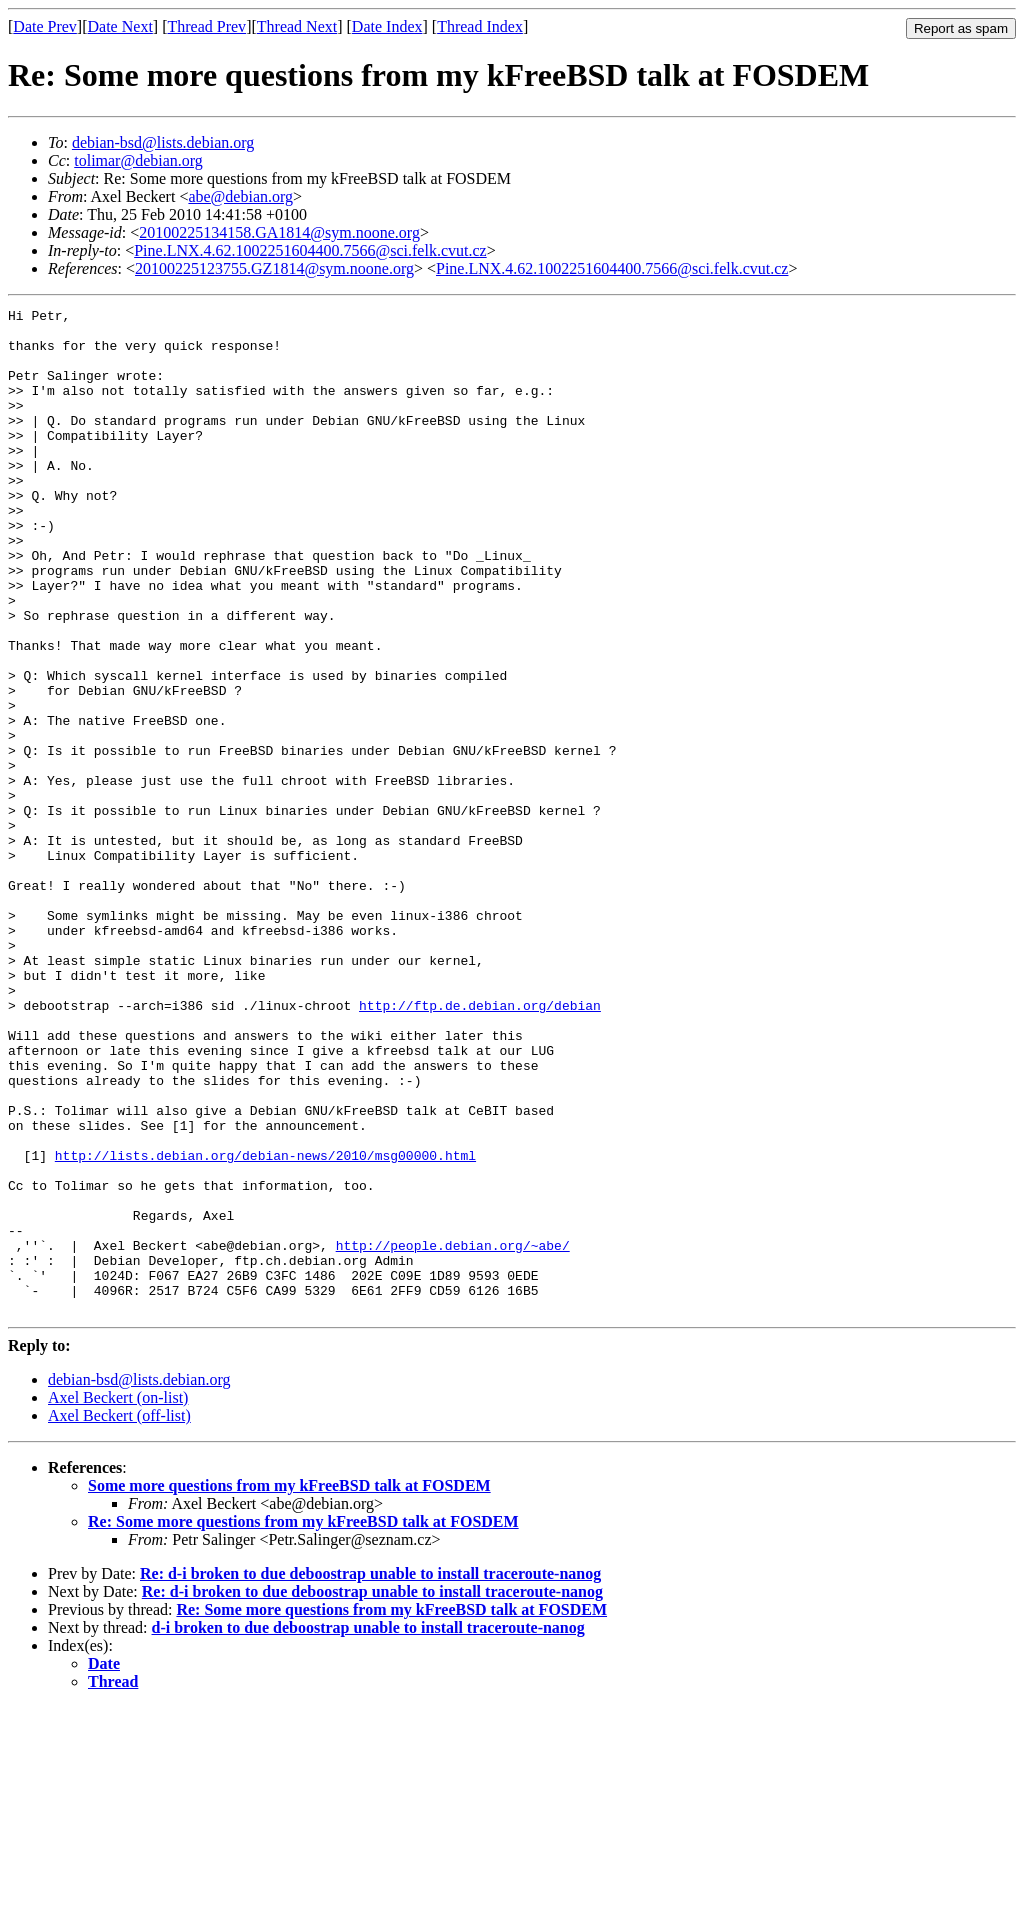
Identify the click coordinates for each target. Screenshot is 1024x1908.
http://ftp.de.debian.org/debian (480, 1146)
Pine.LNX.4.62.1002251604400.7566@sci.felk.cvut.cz (310, 250)
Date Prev (45, 26)
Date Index (387, 26)
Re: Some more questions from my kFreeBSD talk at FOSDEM (303, 1722)
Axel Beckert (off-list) (119, 1616)
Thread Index (480, 26)
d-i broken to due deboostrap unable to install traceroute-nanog (368, 1828)
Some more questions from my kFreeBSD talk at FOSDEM (289, 1686)
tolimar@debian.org (138, 160)
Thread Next (297, 26)
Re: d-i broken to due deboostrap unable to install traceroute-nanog (370, 1774)
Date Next (120, 26)
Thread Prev (206, 26)
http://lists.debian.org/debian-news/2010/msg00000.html (265, 1326)
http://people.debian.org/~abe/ (453, 1434)
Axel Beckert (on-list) (118, 1598)
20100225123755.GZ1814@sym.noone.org (274, 268)
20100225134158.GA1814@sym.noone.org (279, 232)
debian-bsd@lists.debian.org (163, 142)
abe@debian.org (240, 196)
